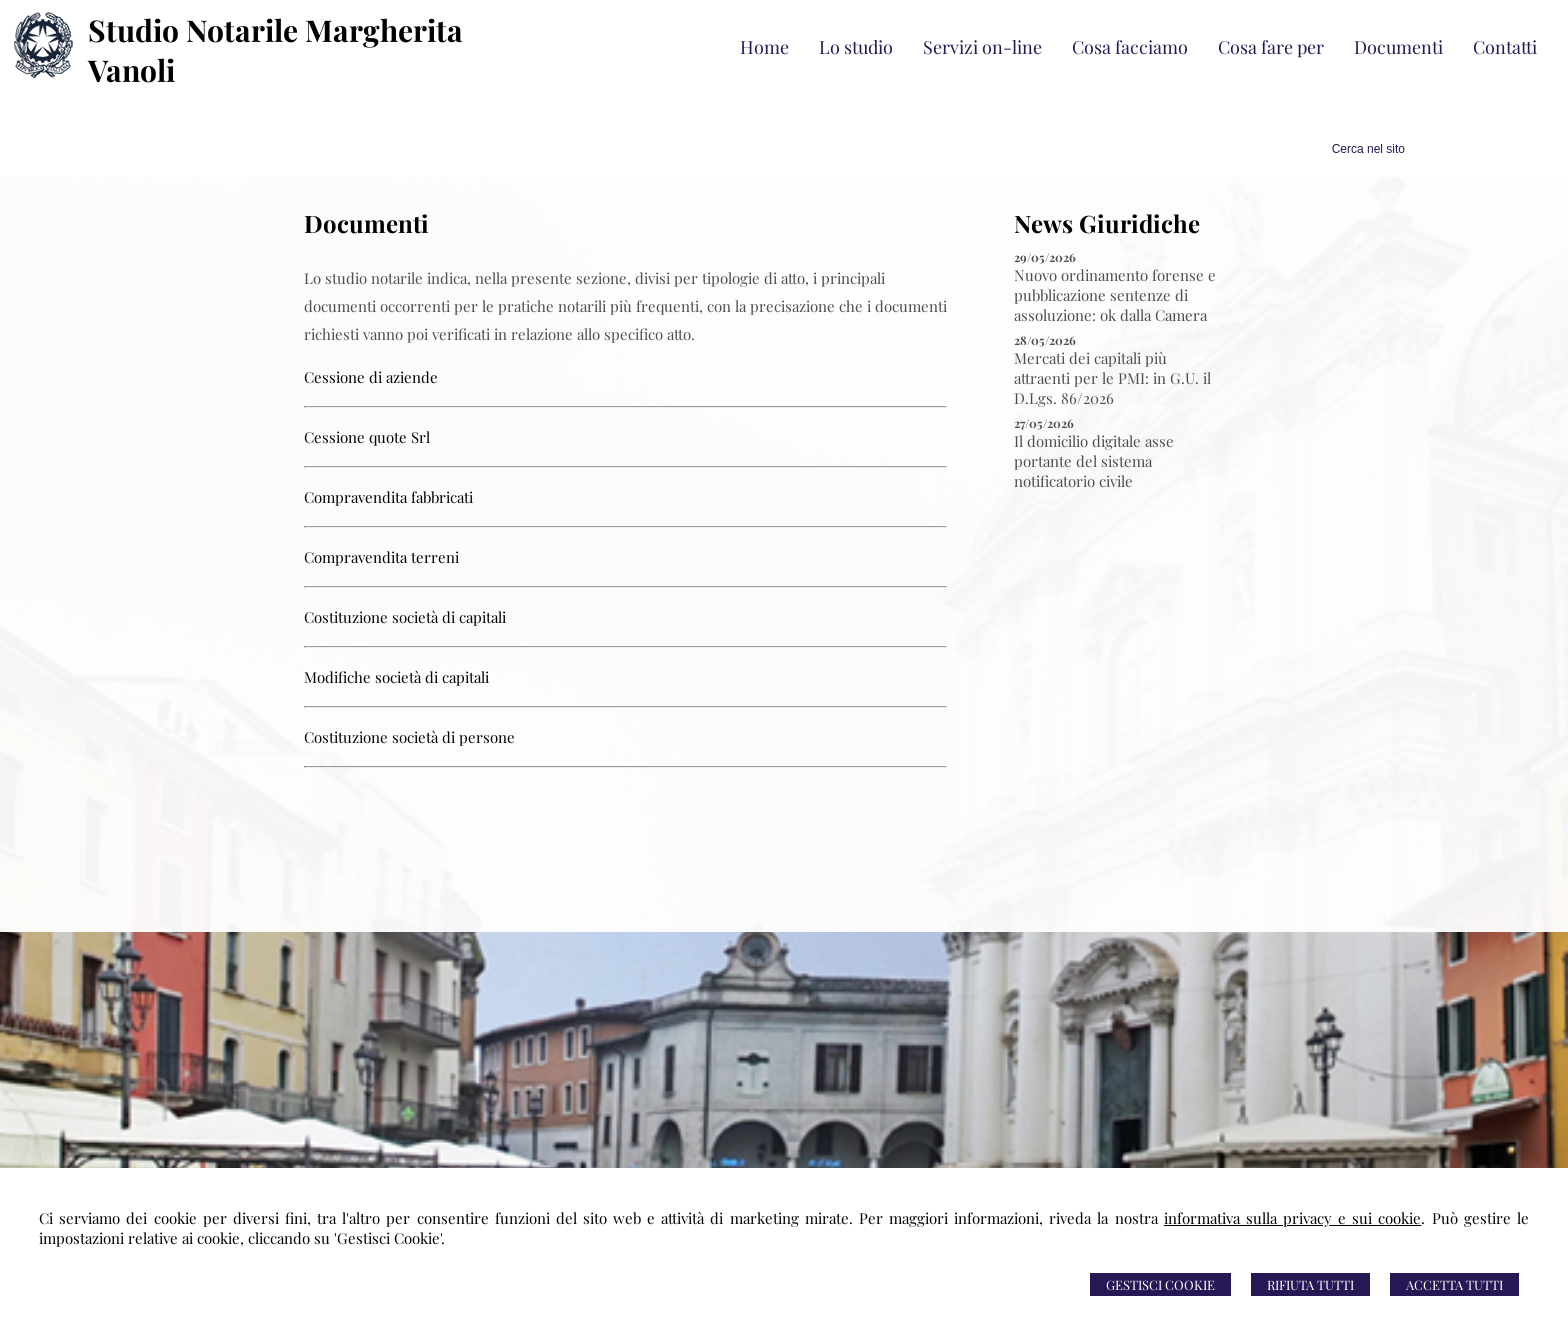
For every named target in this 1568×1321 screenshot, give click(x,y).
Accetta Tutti (1454, 1284)
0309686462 (640, 1162)
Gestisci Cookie (1160, 1284)
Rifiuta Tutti (1310, 1284)
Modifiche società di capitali (396, 677)
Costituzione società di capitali (405, 617)
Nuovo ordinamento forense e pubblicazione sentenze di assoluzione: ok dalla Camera (1115, 295)
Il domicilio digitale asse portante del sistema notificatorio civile (1094, 461)
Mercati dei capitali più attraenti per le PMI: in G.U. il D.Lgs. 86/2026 (1112, 378)
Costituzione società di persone (409, 737)
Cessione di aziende (371, 377)
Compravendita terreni (381, 557)
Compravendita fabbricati (388, 497)
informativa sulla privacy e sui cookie (1293, 1218)
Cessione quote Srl (367, 437)
